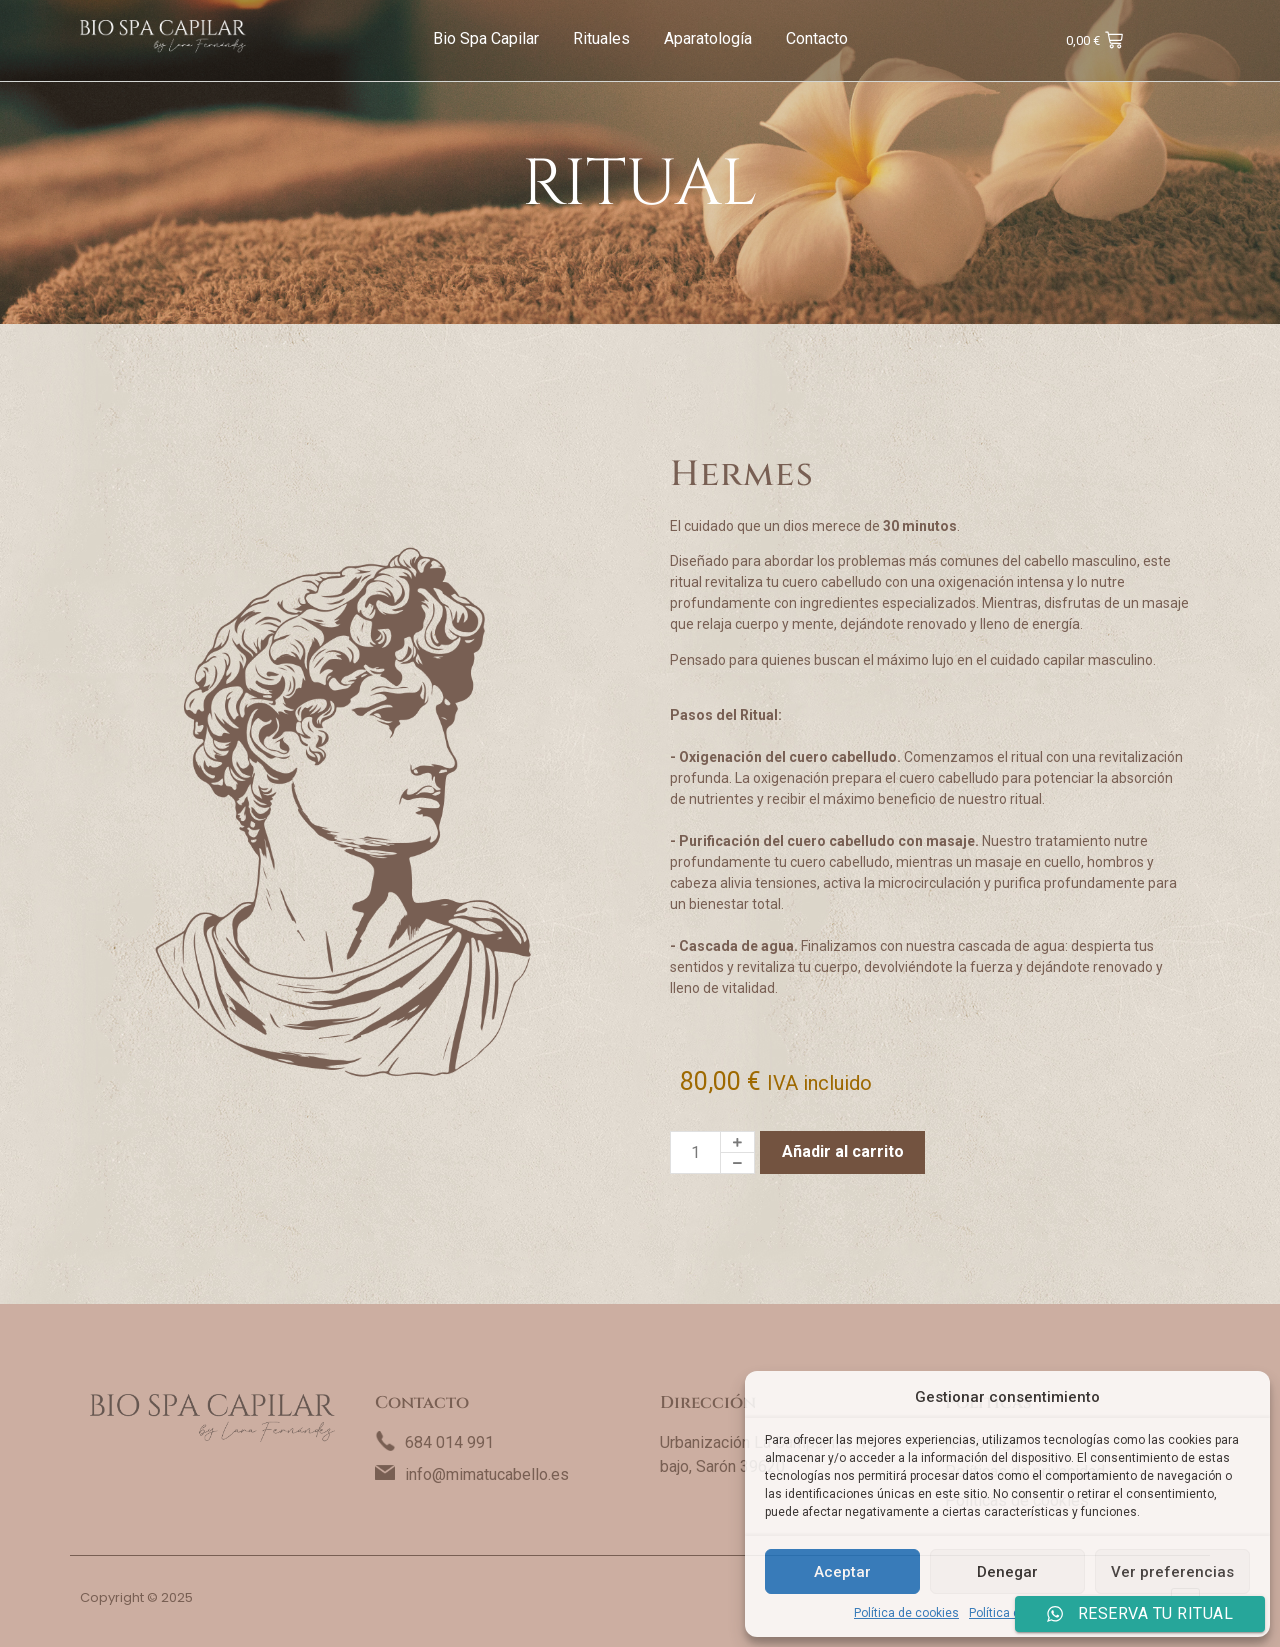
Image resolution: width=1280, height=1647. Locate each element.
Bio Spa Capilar (486, 38)
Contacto (817, 38)
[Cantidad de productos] (695, 1152)
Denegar (1007, 1572)
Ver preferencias (1172, 1572)
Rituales (601, 38)
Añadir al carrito (843, 1151)
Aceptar (842, 1572)
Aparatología (708, 38)
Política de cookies (906, 1613)
